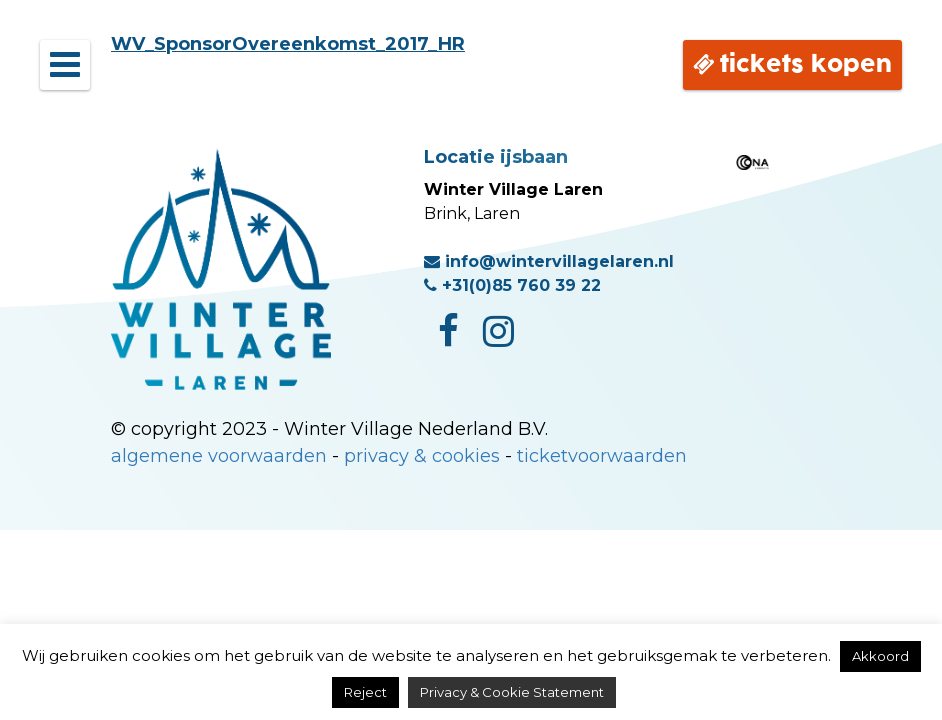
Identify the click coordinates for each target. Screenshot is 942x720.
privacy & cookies (422, 456)
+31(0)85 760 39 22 (512, 285)
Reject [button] (365, 692)
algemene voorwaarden (219, 456)
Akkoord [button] (880, 656)
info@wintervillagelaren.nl (549, 261)
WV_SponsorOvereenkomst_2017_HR (288, 44)
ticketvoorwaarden (602, 456)
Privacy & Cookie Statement (512, 692)
